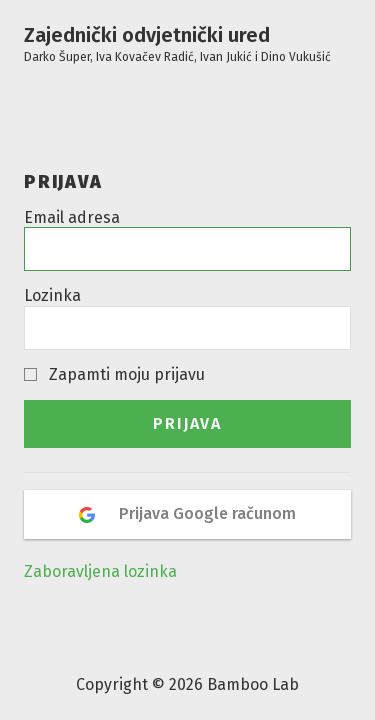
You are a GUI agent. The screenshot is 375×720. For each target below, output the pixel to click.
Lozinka (52, 295)
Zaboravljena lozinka (100, 571)
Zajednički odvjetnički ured (177, 44)
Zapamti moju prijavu (127, 375)
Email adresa (72, 217)
